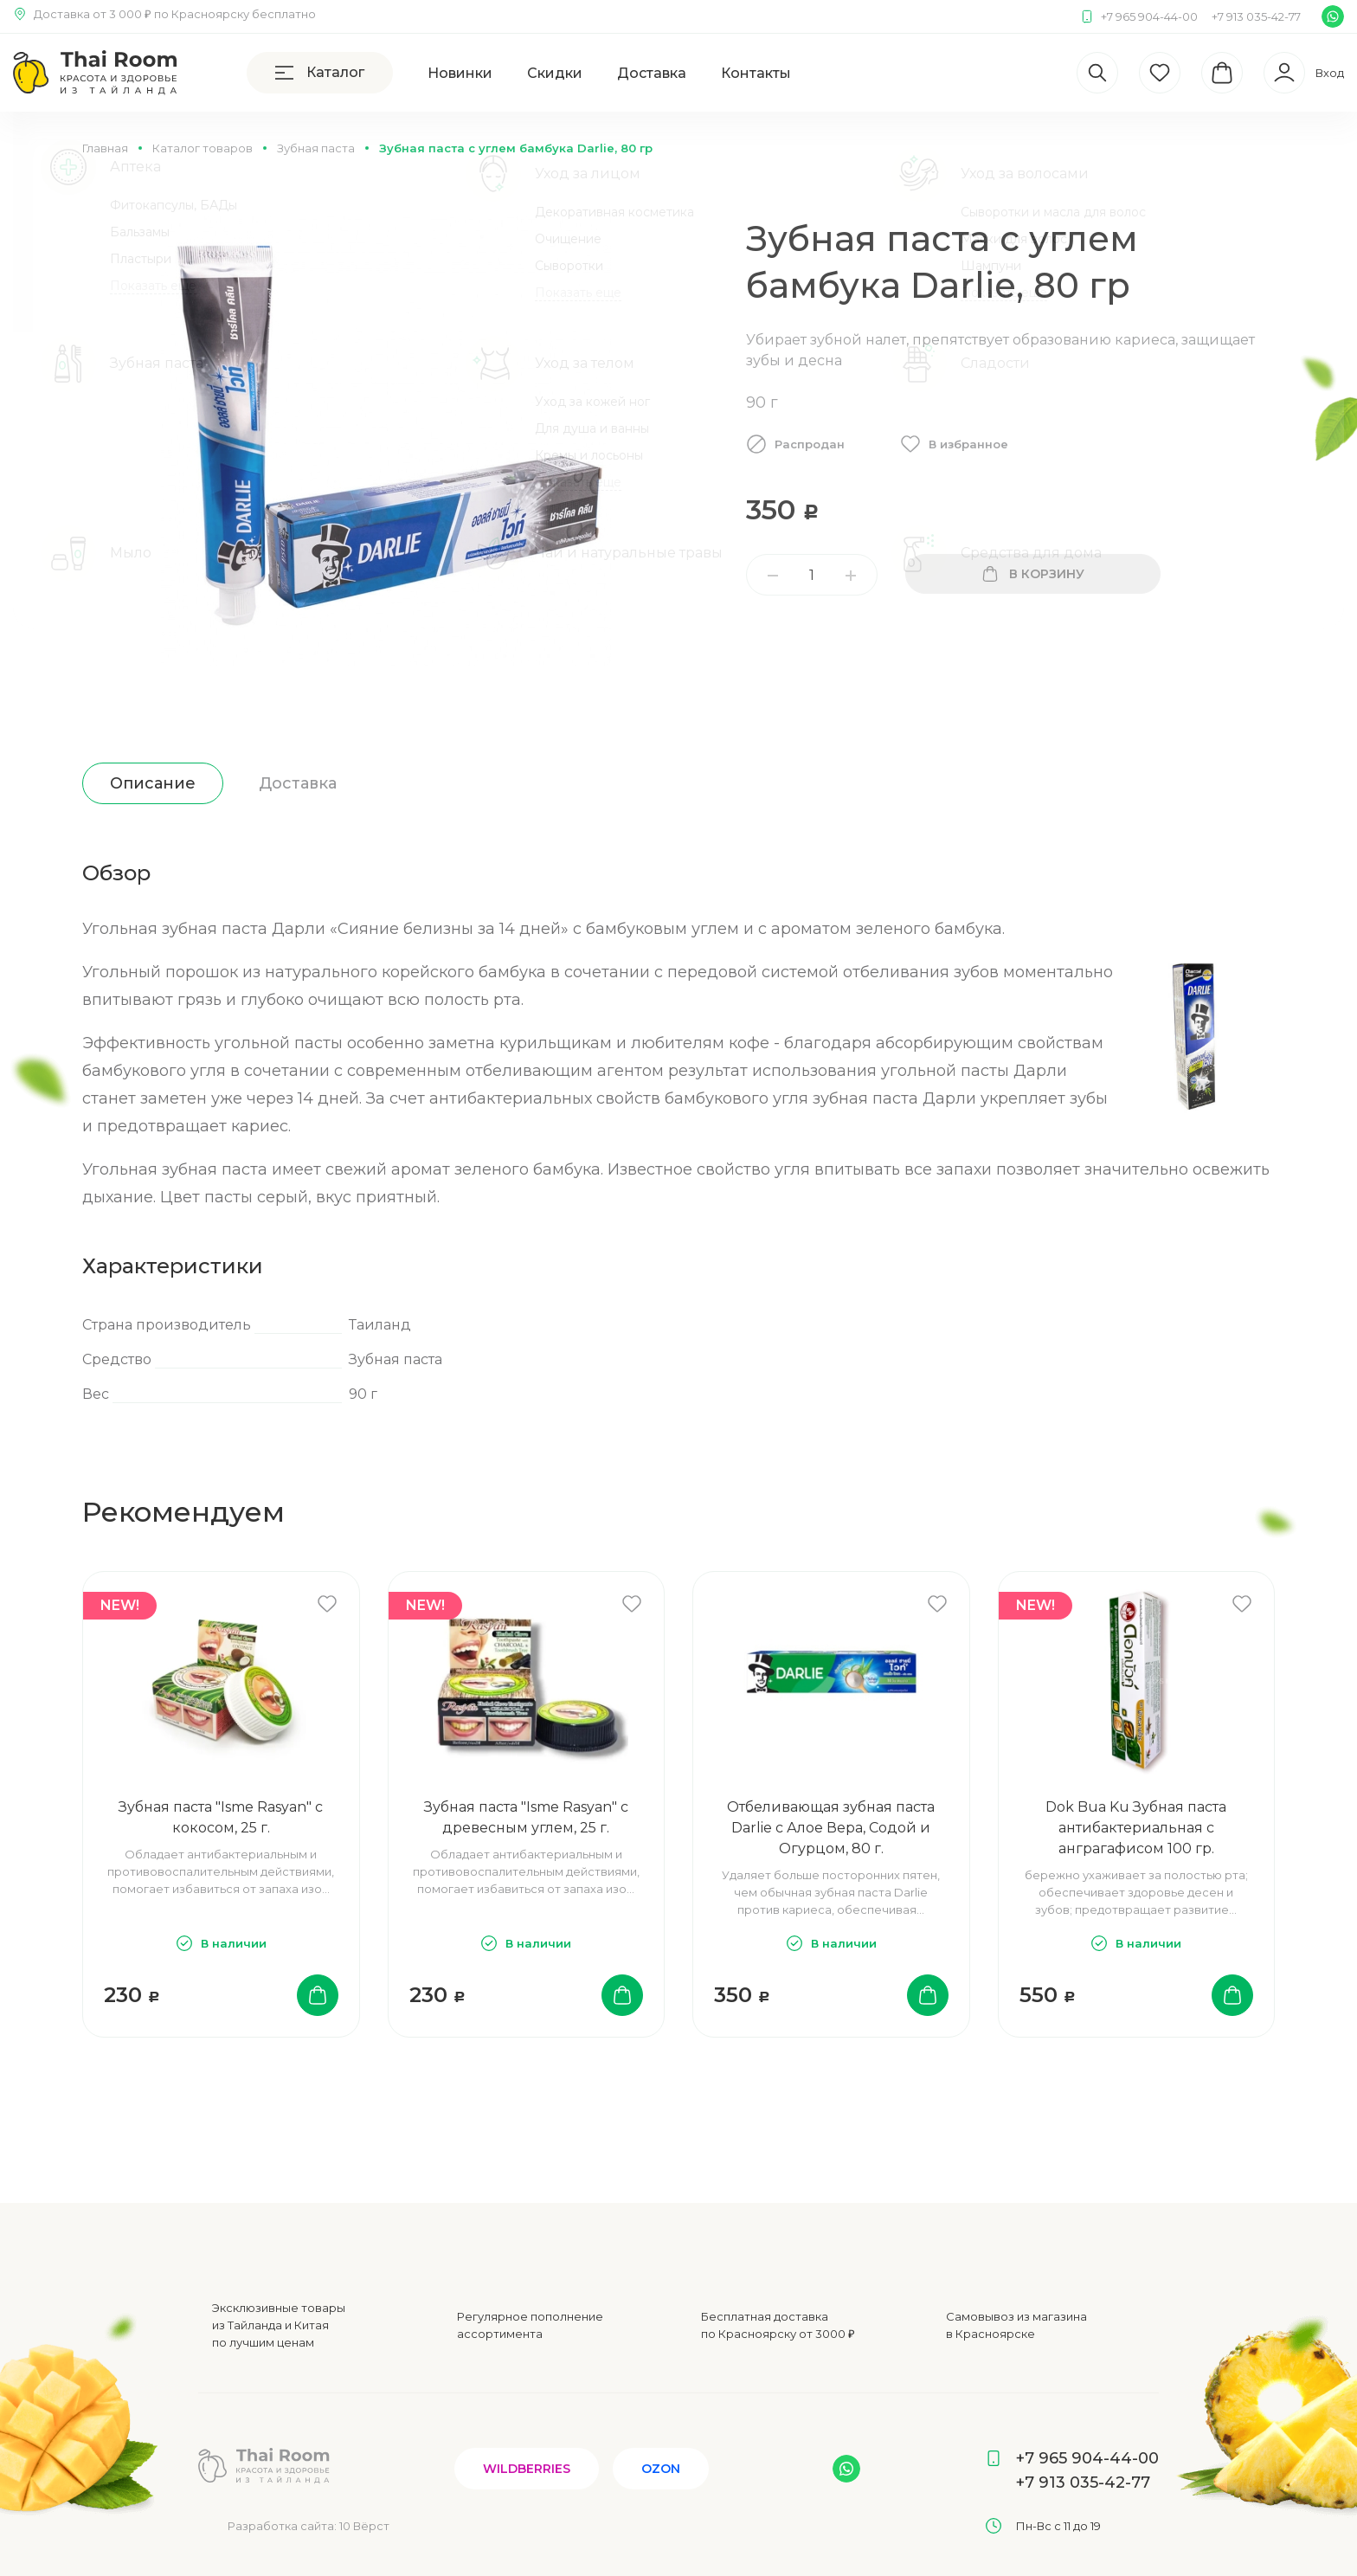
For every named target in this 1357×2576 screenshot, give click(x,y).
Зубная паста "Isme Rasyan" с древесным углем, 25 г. (526, 1817)
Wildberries (526, 2468)
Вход (1329, 73)
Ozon (660, 2468)
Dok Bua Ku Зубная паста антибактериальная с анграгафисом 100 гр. (1135, 1828)
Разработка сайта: (308, 2526)
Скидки (554, 73)
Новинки (460, 73)
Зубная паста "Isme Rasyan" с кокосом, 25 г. (221, 1817)
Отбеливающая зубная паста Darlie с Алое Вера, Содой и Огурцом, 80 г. (831, 1828)
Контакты (756, 73)
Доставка (651, 73)
